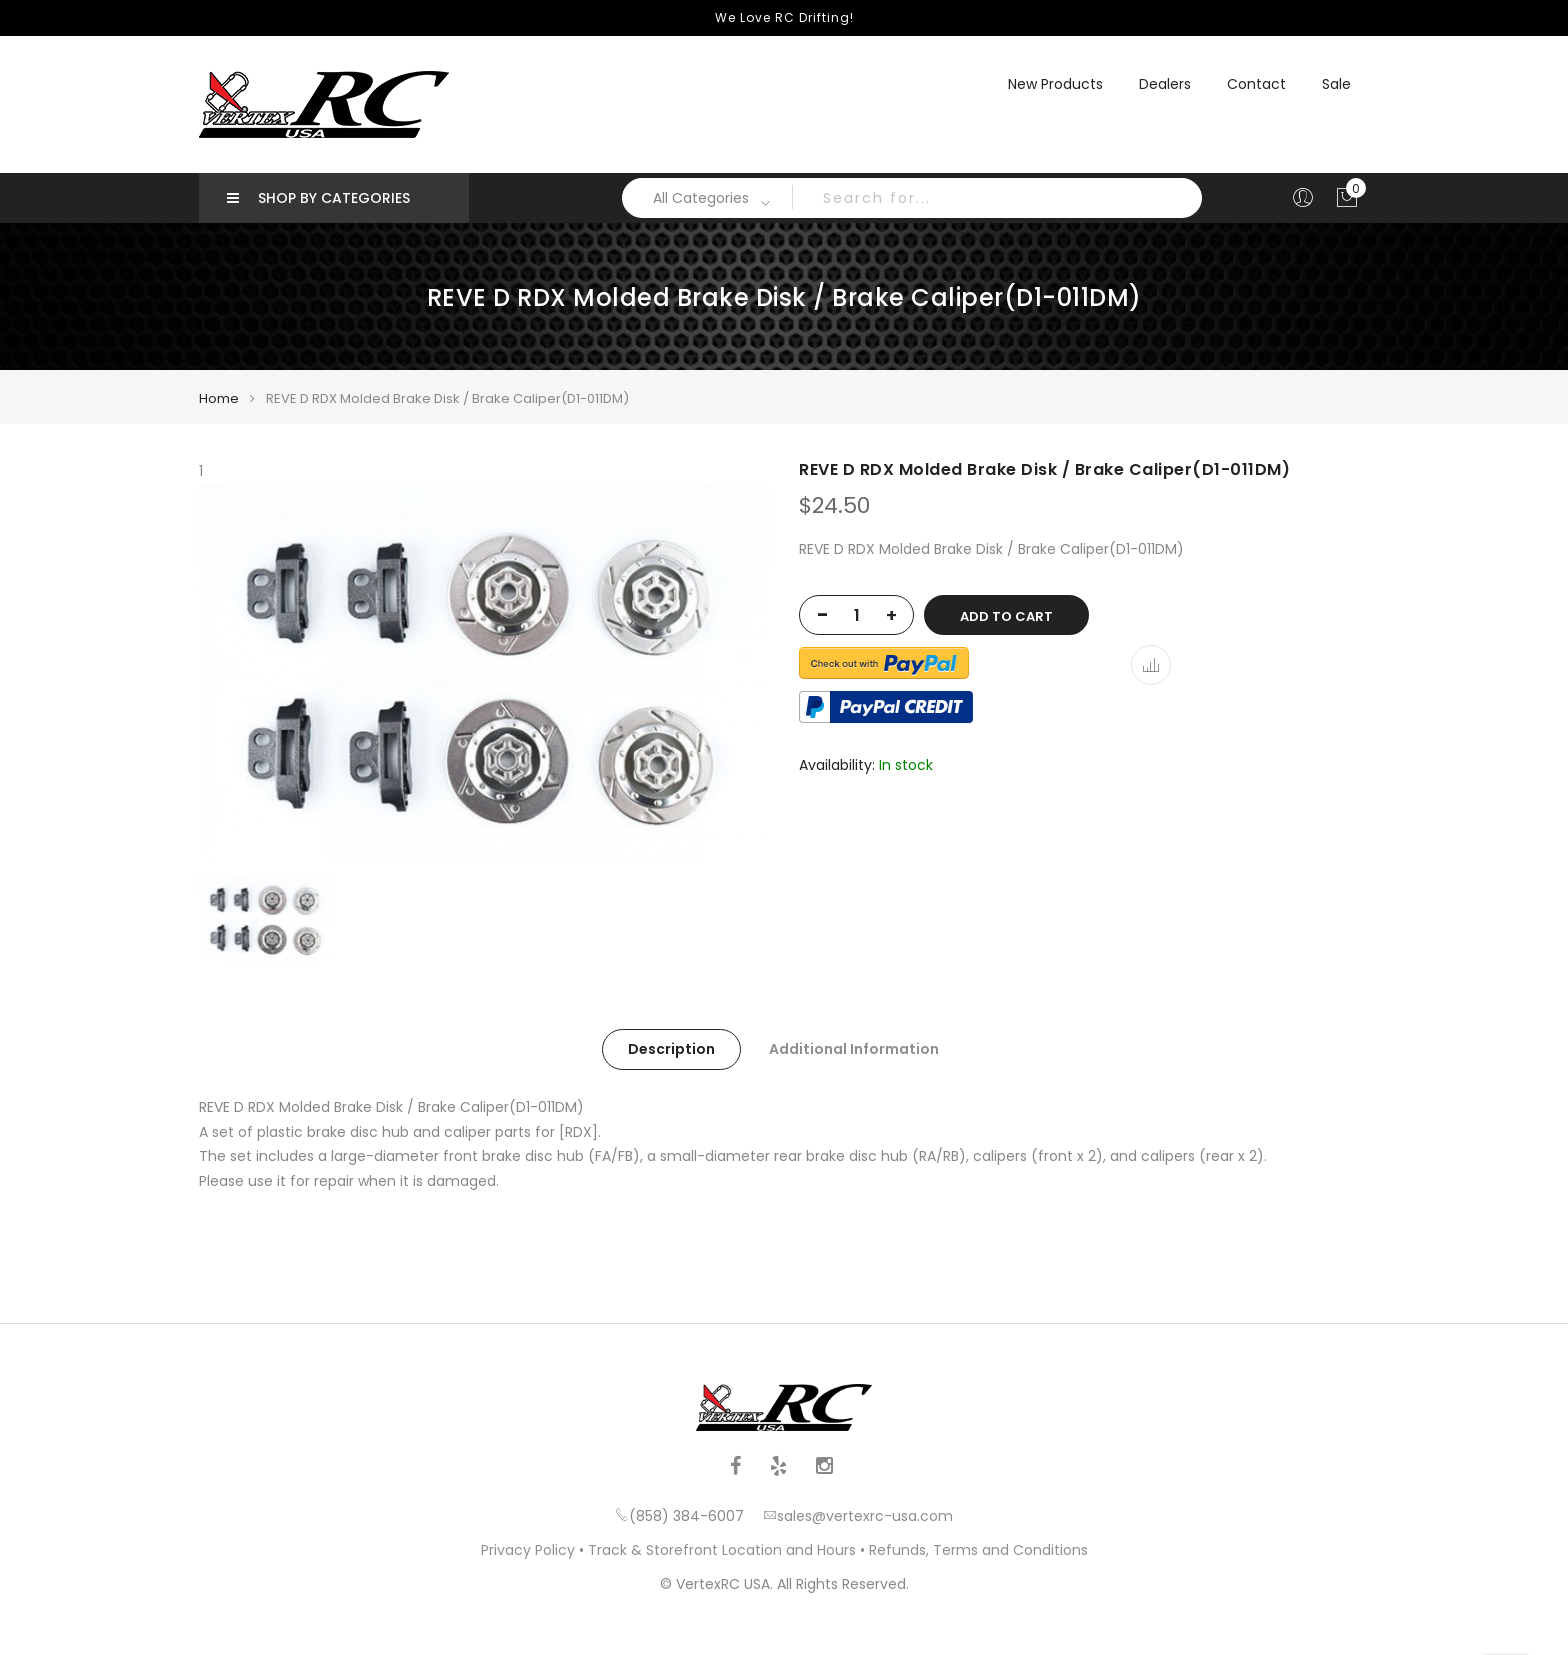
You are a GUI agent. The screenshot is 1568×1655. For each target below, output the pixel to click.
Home (219, 398)
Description (671, 1049)
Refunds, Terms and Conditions (978, 1550)
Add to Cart (1006, 616)
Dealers (1165, 84)
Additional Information (854, 1049)
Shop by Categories (318, 198)
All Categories (701, 198)
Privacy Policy (528, 1550)
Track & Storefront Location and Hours (722, 1550)
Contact (1256, 84)
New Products (1055, 84)
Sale (1336, 84)
